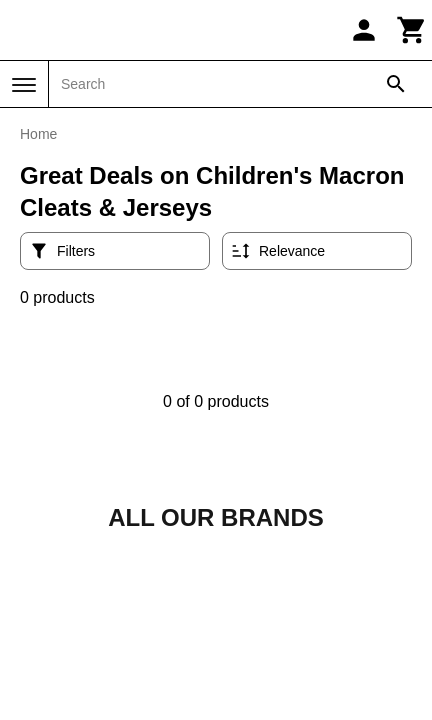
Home (38, 134)
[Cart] (412, 30)
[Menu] (24, 85)
